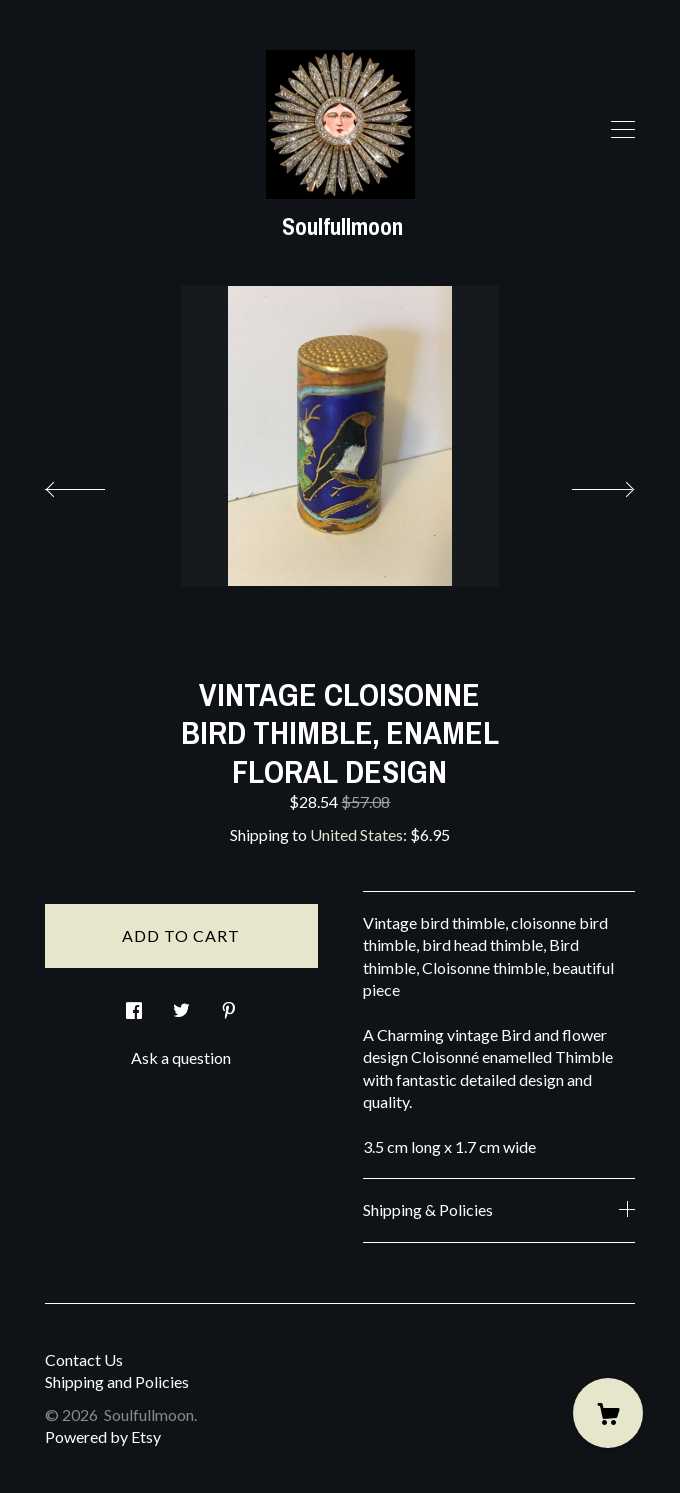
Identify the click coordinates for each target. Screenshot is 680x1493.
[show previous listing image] (95, 484)
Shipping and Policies (117, 1381)
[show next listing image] (585, 484)
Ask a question (181, 1057)
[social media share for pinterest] (229, 1004)
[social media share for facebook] (134, 1004)
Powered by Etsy (103, 1436)
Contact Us (84, 1359)
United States (356, 834)
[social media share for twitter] (181, 1004)
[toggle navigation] (623, 130)
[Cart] (608, 1413)
